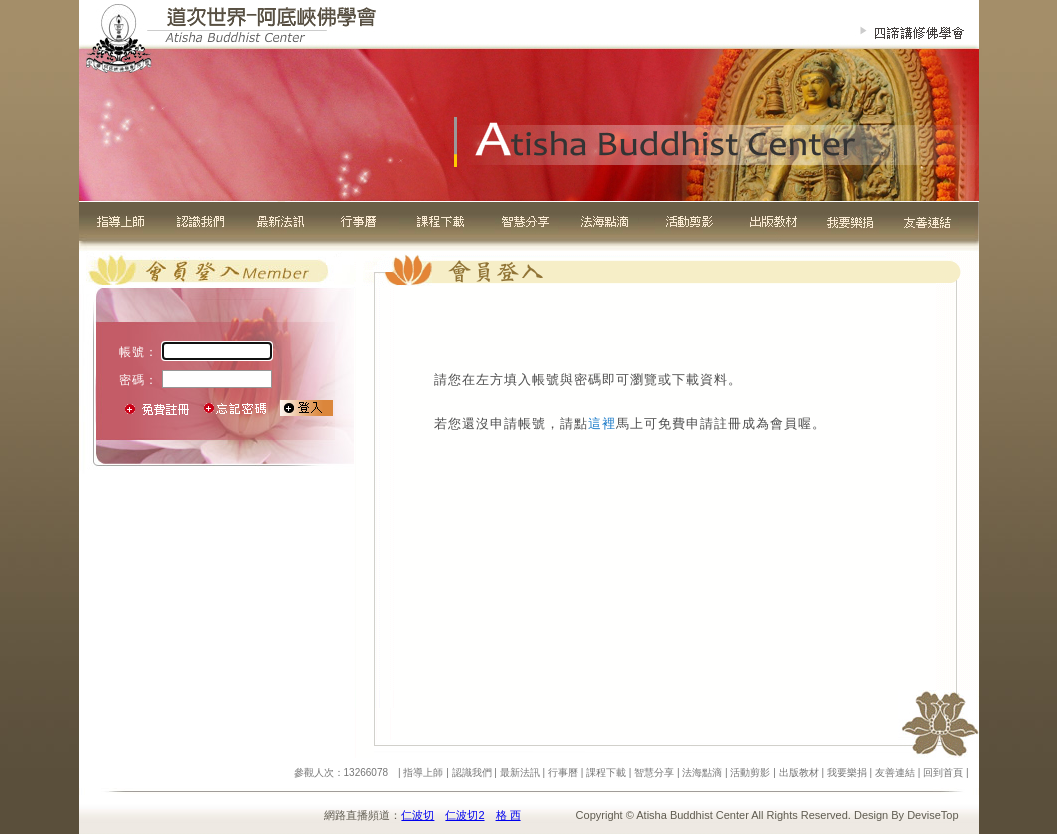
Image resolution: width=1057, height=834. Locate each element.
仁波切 (417, 815)
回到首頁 (943, 772)
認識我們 (472, 772)
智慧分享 (654, 772)
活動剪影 (750, 772)
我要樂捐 (847, 772)
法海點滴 (702, 772)
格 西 (508, 815)
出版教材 (799, 772)
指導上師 (423, 772)
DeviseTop (932, 815)
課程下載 (606, 772)
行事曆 (563, 772)
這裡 (602, 423)
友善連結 (895, 772)
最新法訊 (520, 772)
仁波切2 (464, 815)
